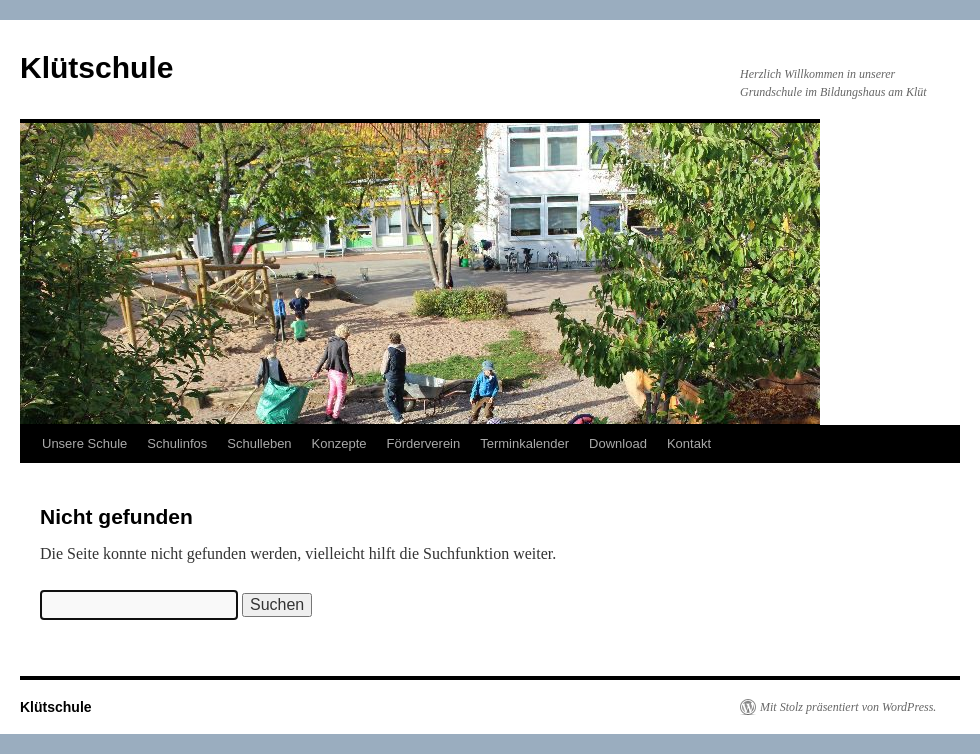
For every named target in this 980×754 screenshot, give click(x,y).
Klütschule (96, 67)
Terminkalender (524, 443)
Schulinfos (177, 443)
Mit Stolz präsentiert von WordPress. (848, 707)
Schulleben (259, 443)
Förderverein (424, 443)
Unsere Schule (84, 443)
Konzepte (339, 443)
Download (618, 443)
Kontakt (689, 443)
